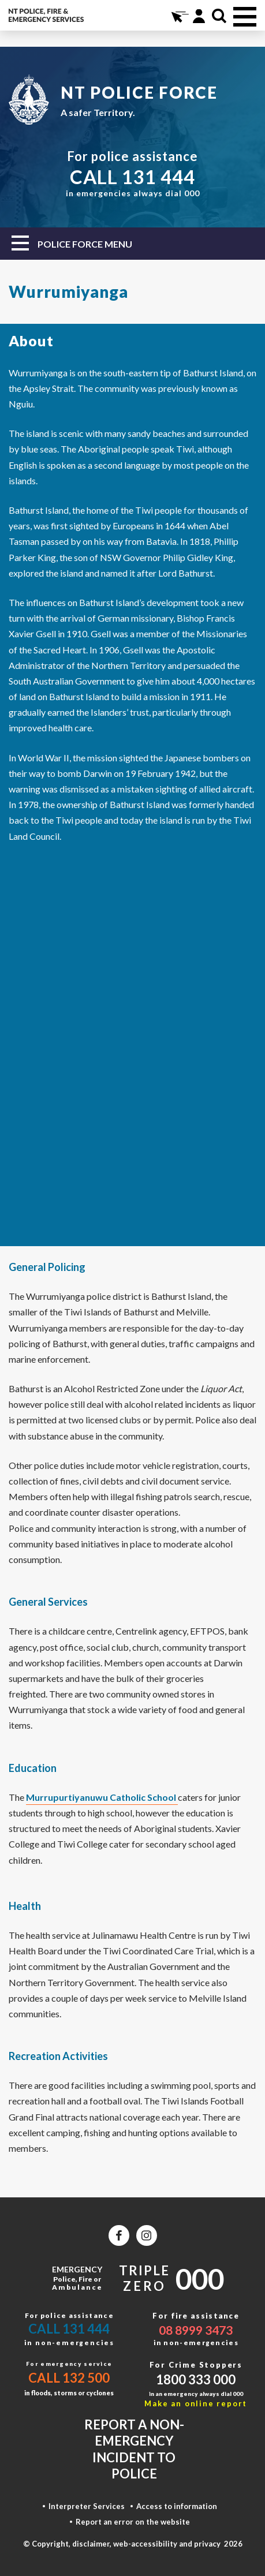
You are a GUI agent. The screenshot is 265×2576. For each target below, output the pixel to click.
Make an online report (195, 2403)
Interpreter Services (86, 2506)
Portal (199, 16)
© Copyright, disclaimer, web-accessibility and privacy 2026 (132, 2543)
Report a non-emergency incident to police (134, 2449)
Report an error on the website (133, 2521)
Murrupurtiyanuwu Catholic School (102, 1797)
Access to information (176, 2506)
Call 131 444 (69, 2328)
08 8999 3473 (196, 2330)
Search (219, 16)
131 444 (158, 176)
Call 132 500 (69, 2378)
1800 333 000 (196, 2379)
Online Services (178, 16)
